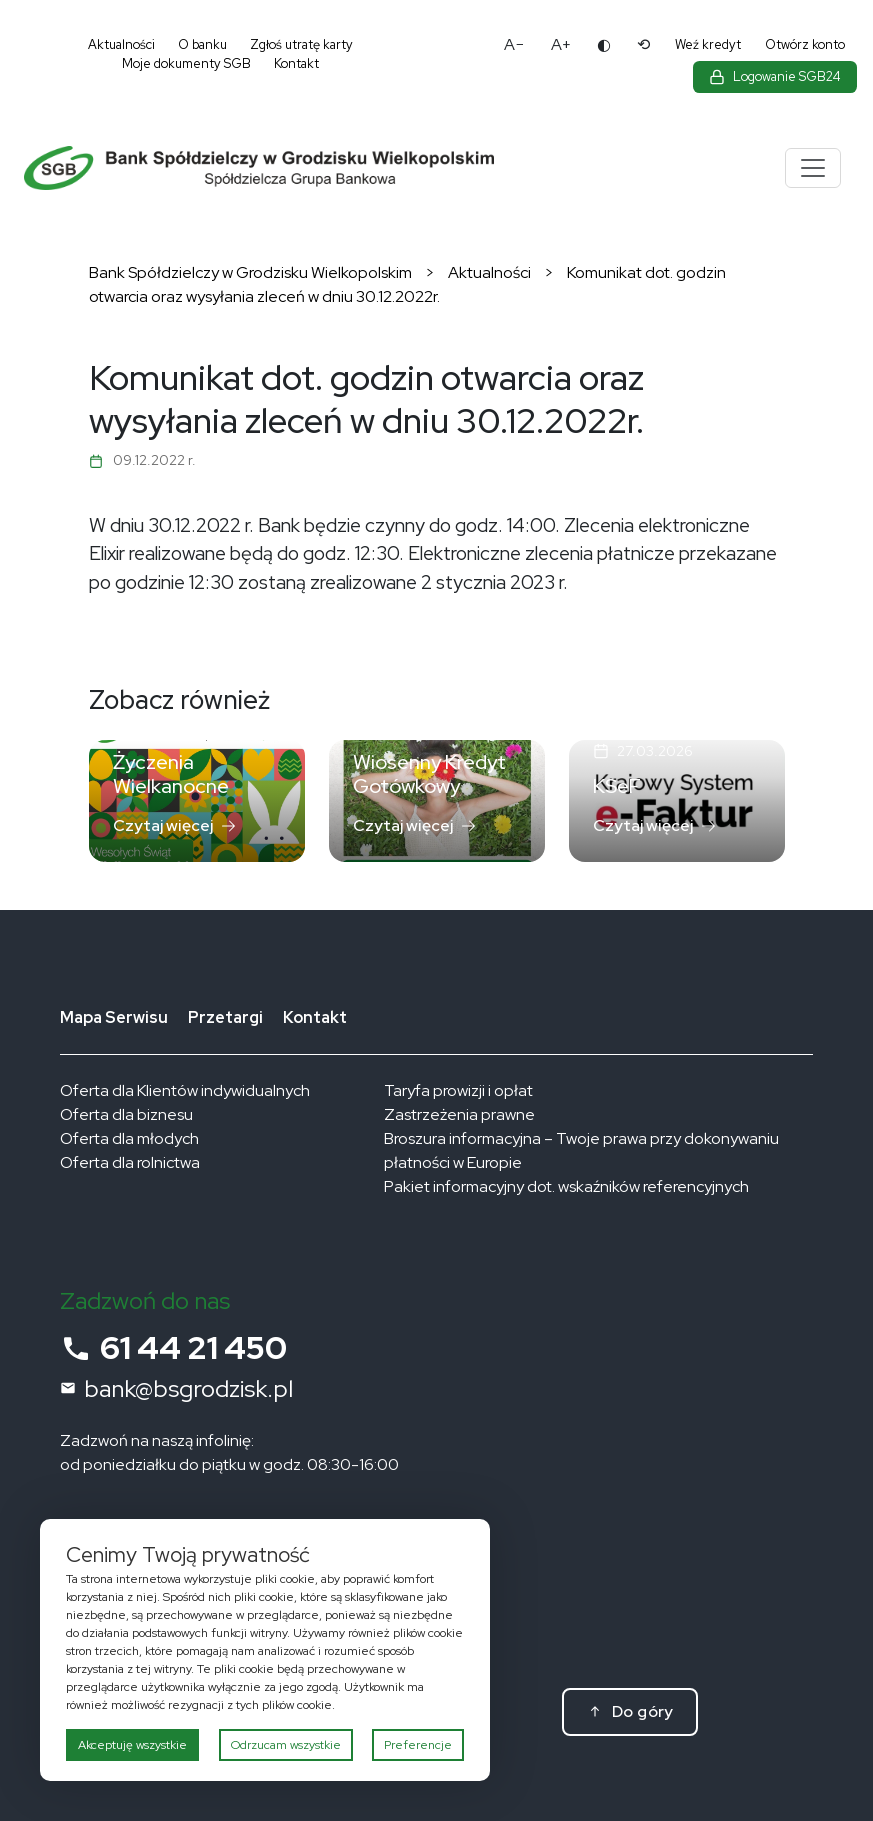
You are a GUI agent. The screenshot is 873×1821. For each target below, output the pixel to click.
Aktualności (121, 44)
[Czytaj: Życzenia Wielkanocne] (197, 801)
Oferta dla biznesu (126, 1114)
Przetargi (225, 1017)
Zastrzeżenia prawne (459, 1114)
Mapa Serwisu (114, 1017)
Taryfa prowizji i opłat (458, 1090)
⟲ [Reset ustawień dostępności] (643, 44)
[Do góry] (630, 1712)
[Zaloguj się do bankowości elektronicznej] (775, 77)
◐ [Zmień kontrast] (604, 44)
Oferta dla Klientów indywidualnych (185, 1090)
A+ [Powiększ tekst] (561, 44)
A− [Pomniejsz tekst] (514, 44)
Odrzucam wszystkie (286, 1745)
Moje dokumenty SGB (186, 63)
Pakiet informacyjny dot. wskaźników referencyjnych (566, 1186)
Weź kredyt (708, 44)
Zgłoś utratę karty (301, 44)
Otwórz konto (805, 44)
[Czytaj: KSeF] (677, 801)
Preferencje (418, 1745)
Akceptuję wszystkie (132, 1745)
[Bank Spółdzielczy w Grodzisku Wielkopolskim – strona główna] (323, 168)
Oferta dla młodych (129, 1138)
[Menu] (813, 168)
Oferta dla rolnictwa (130, 1162)
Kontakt (296, 63)
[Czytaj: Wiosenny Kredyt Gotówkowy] (437, 801)
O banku (202, 44)
